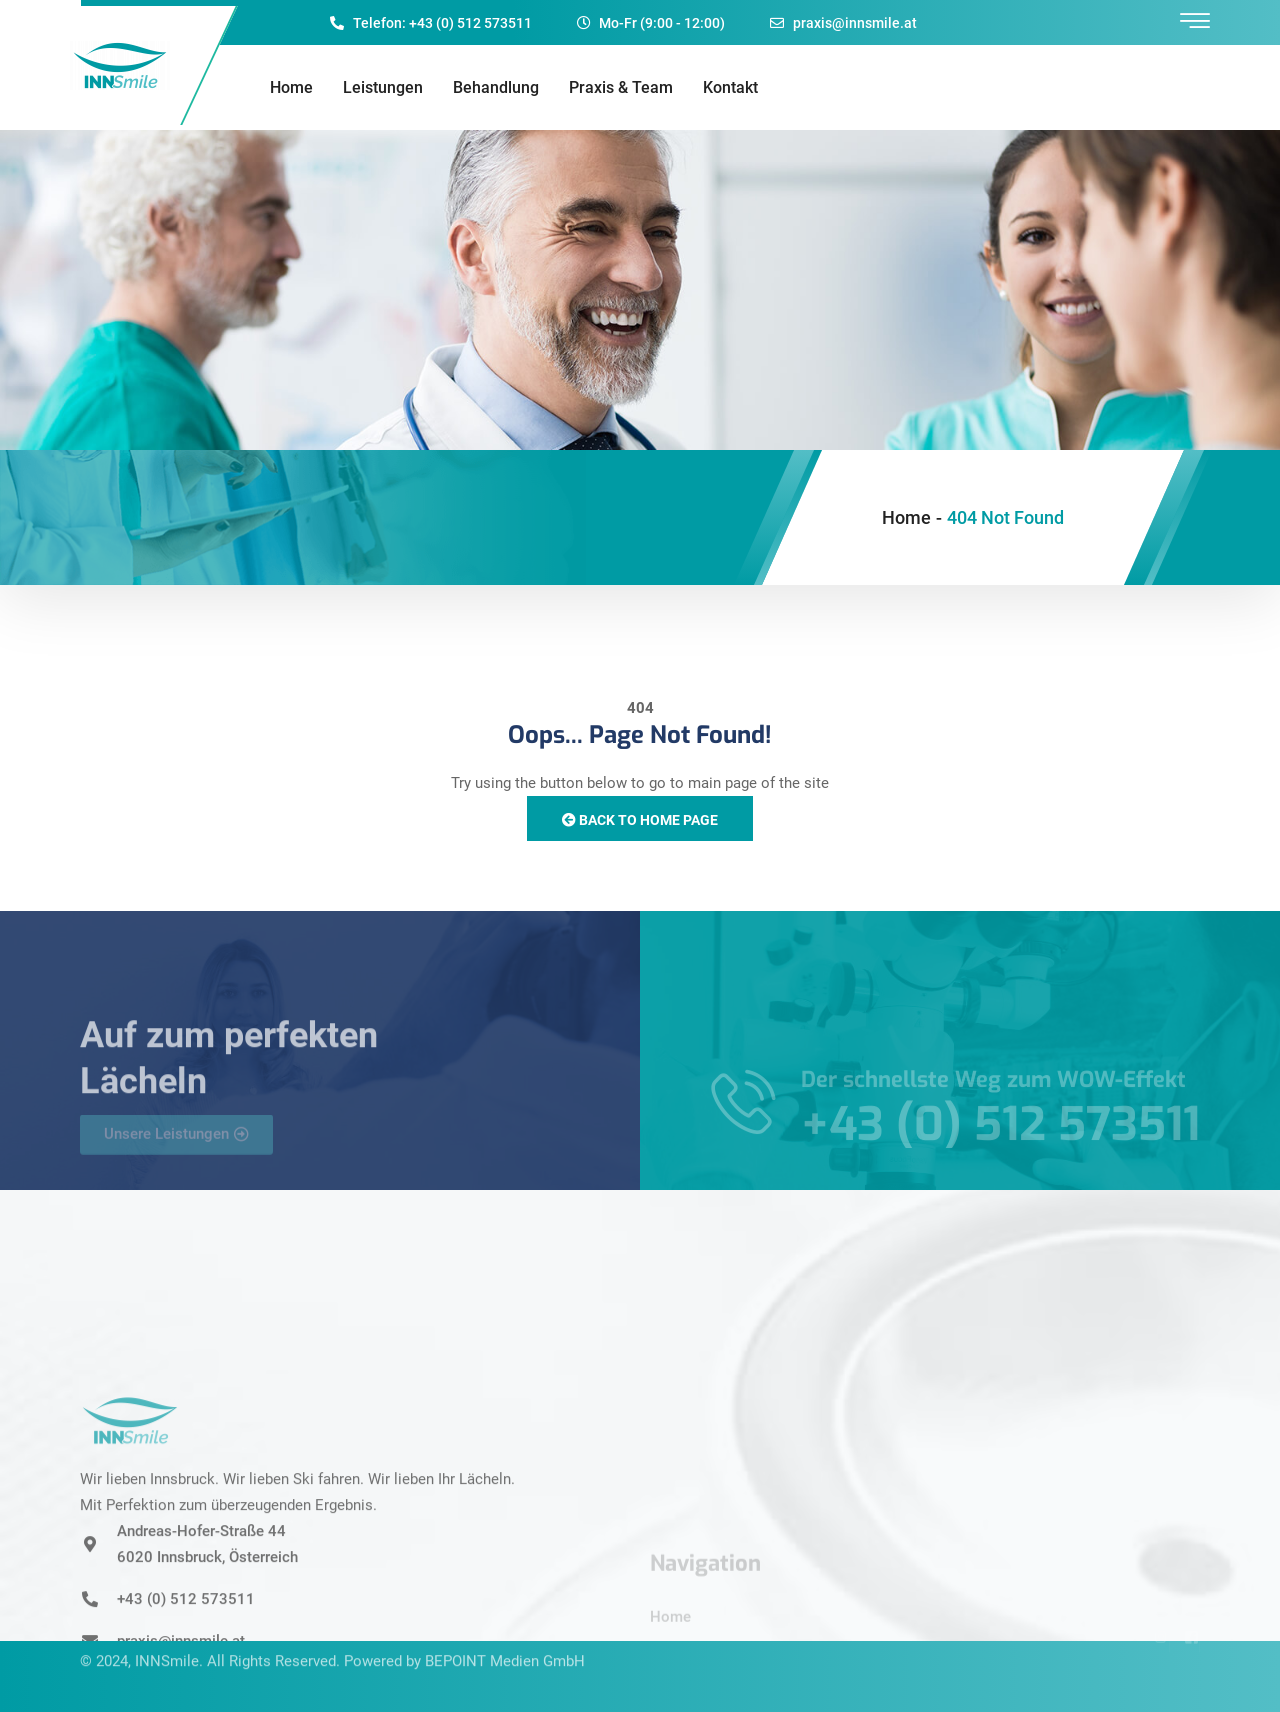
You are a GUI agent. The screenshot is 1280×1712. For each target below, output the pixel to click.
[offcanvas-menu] (1195, 21)
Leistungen (383, 87)
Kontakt (730, 87)
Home (291, 87)
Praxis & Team (621, 87)
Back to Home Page (640, 820)
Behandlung (496, 87)
